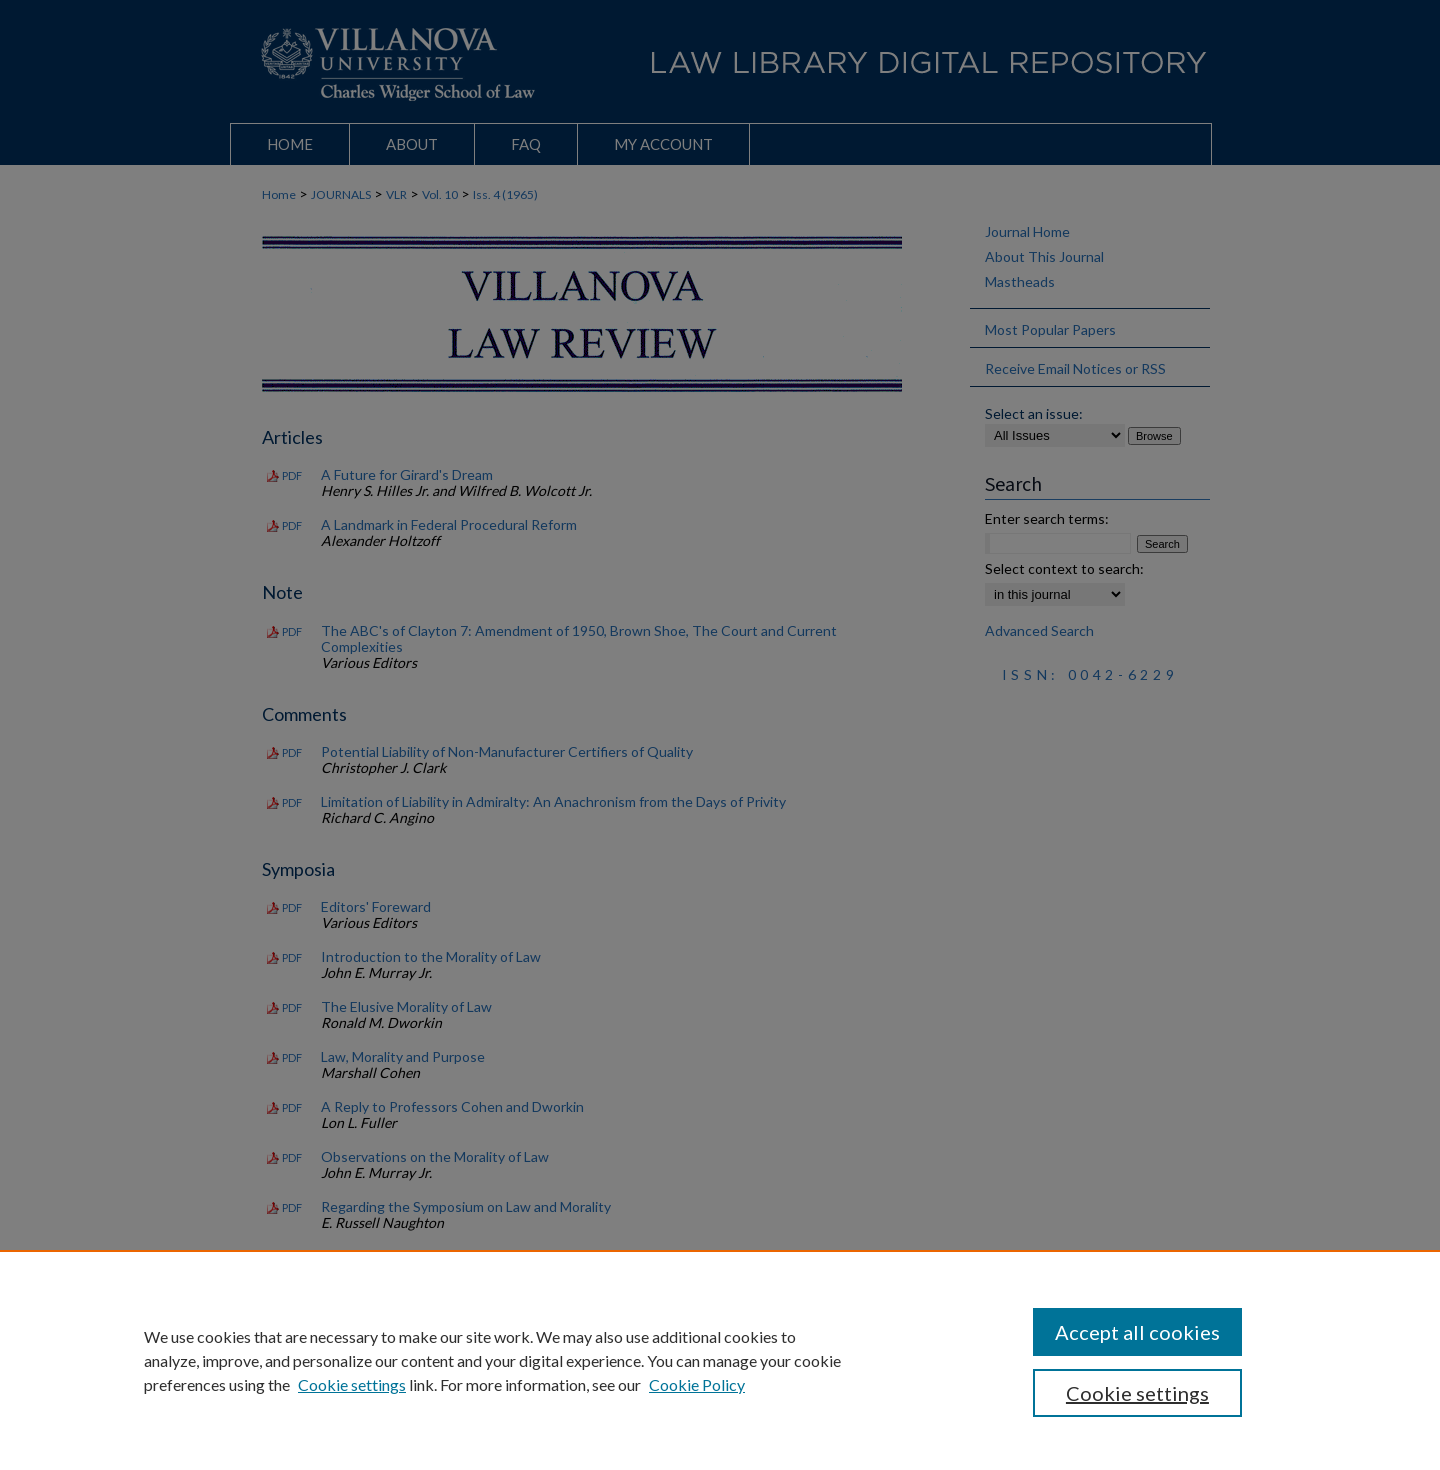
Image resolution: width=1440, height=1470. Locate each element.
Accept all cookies (1137, 1332)
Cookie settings (352, 1384)
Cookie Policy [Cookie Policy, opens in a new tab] (697, 1384)
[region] (720, 1360)
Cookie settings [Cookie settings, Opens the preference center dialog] (1137, 1393)
